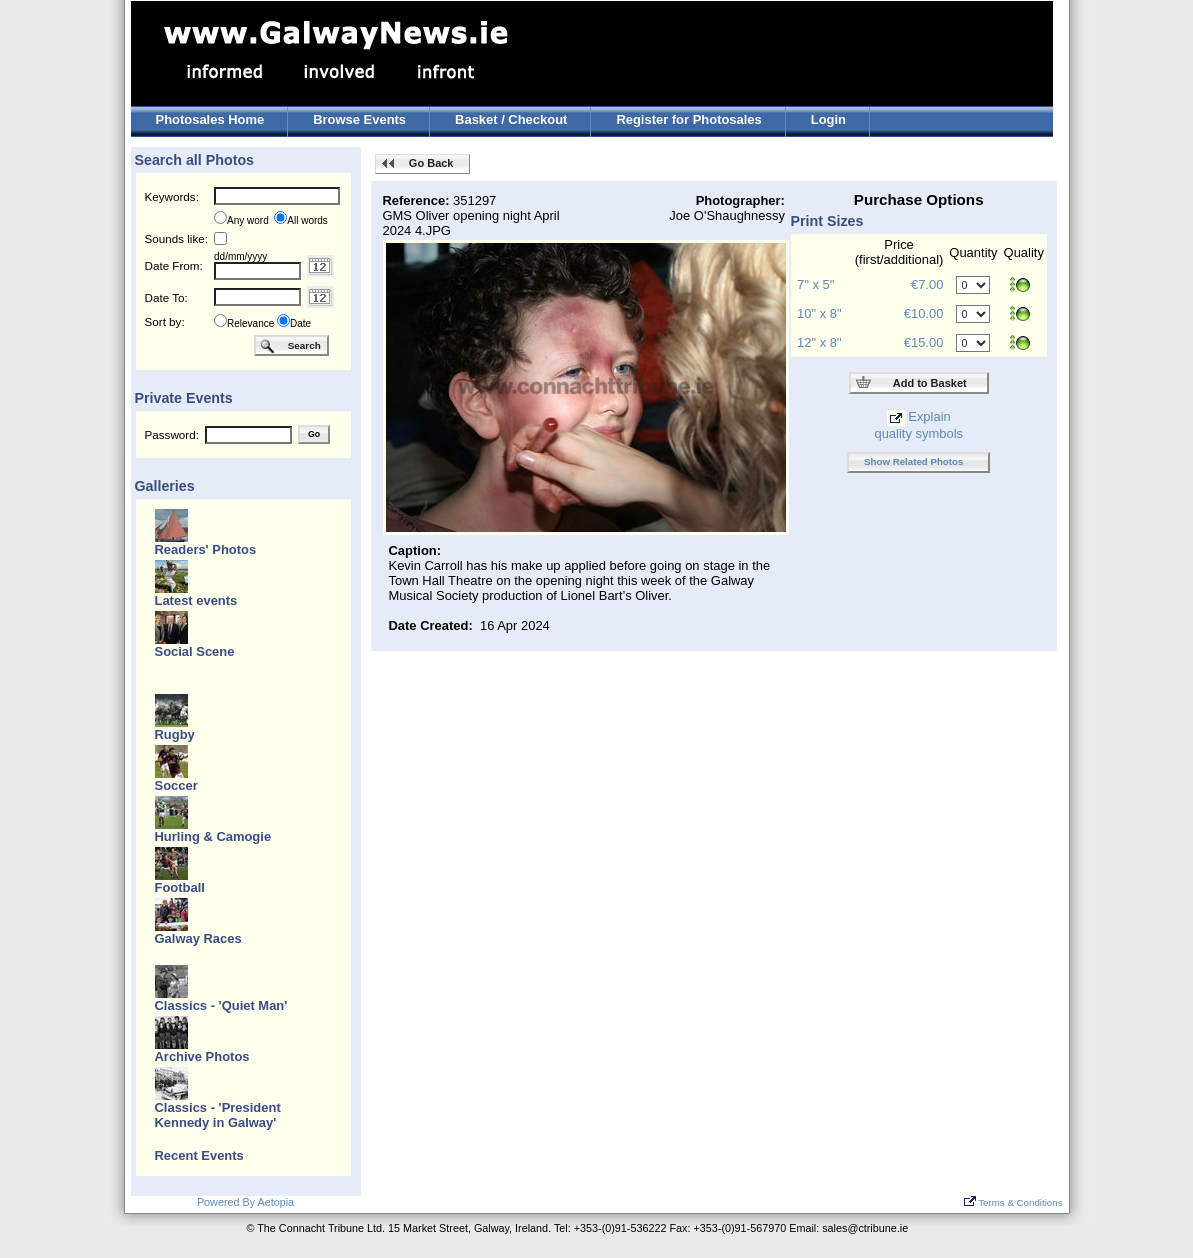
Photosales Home (210, 119)
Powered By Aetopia (245, 1202)
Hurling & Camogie (213, 836)
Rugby (175, 734)
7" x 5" (815, 284)
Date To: (166, 297)
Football (180, 887)
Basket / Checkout (511, 119)
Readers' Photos (206, 549)
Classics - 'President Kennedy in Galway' (218, 1115)
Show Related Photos (913, 461)
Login (828, 119)
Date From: (174, 265)
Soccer (176, 785)
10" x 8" (819, 313)
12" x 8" (819, 342)
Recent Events (199, 1155)
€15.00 (924, 342)
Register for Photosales (688, 119)
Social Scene (195, 651)
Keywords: (172, 196)
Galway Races (198, 938)
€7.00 (927, 284)
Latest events (196, 600)
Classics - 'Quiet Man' (221, 1005)
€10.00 (924, 313)
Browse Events (359, 119)
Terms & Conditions (1013, 1202)
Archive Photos (202, 1056)
